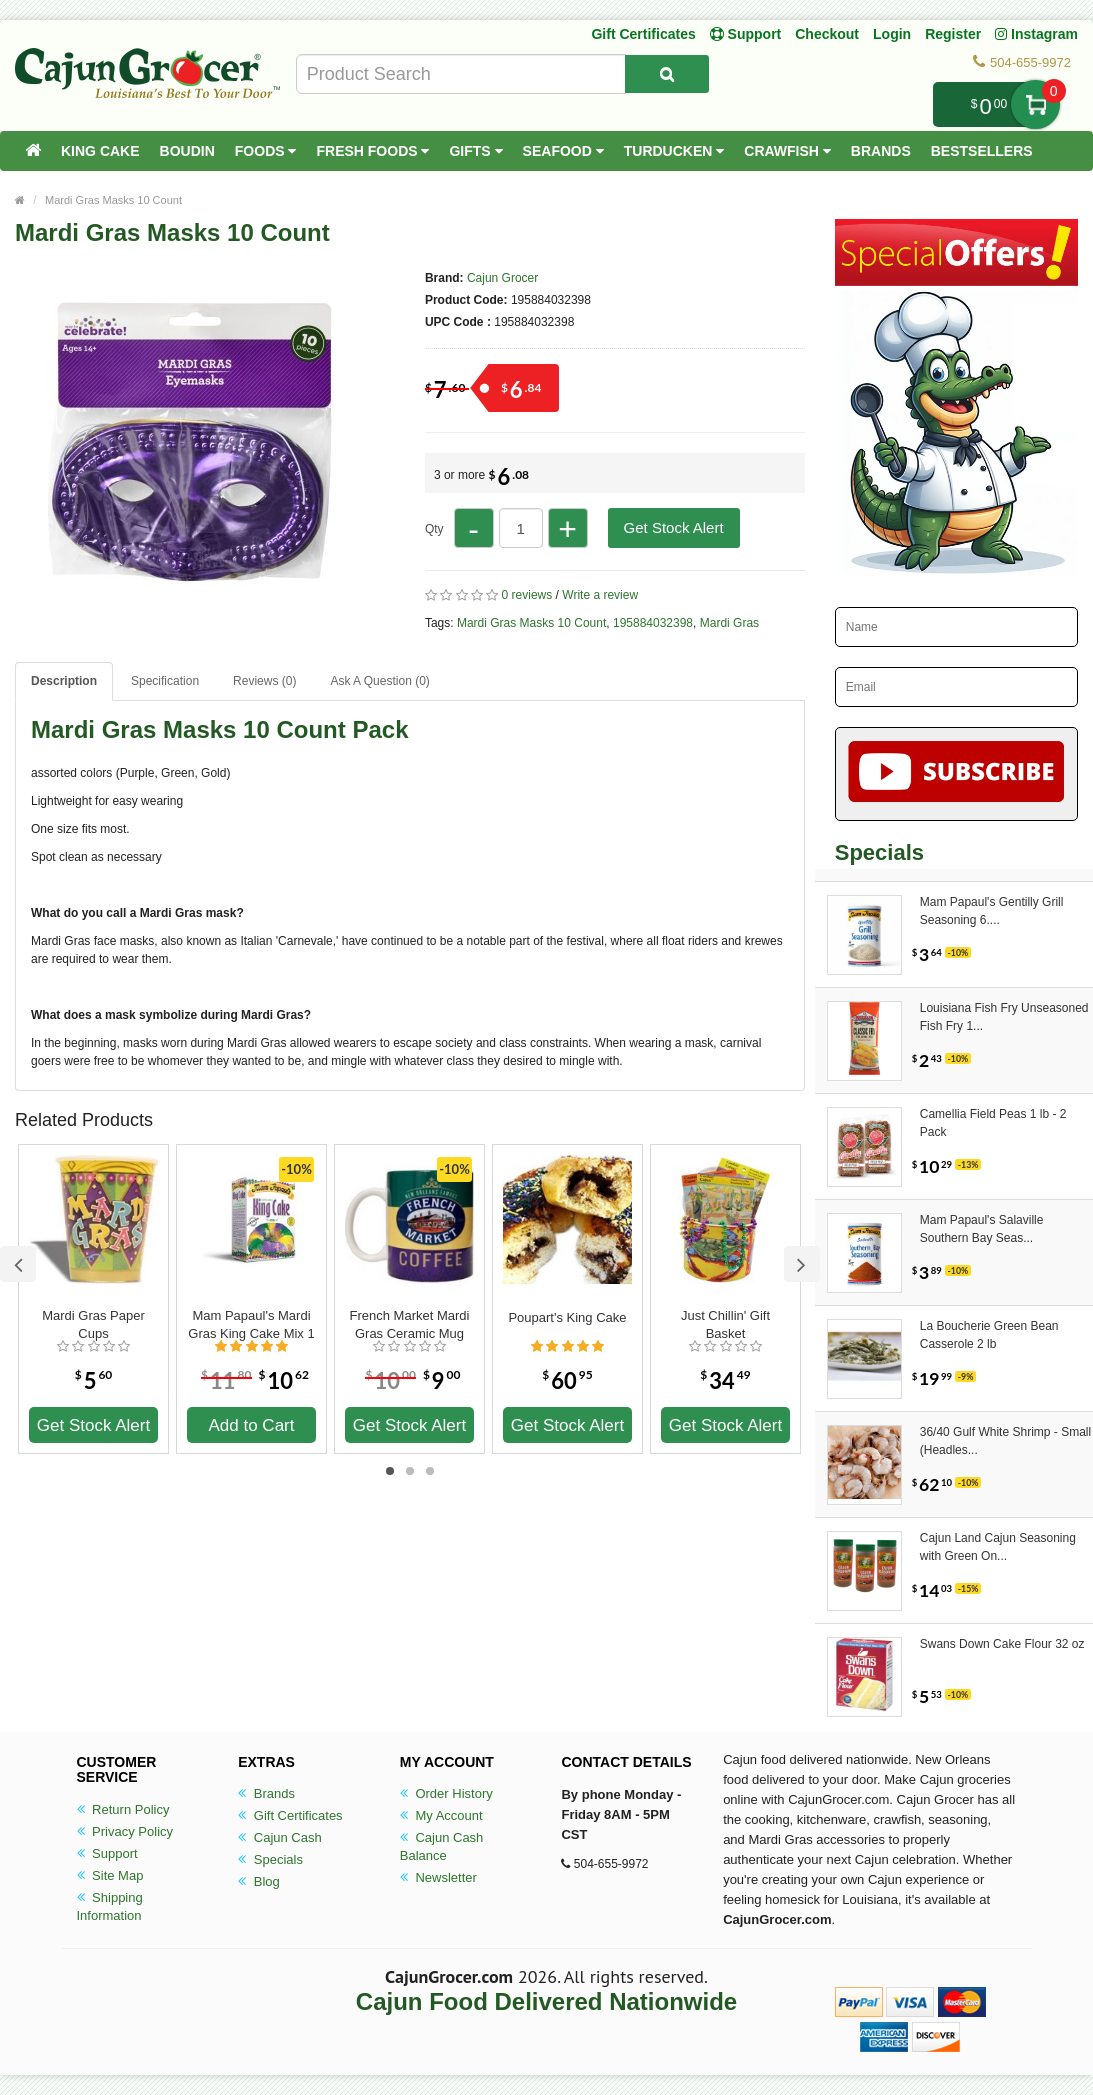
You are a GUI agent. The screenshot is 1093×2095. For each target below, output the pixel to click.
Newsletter (438, 1877)
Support (107, 1853)
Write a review (600, 595)
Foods (266, 151)
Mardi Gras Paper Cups (93, 1324)
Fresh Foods (372, 151)
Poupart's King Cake (567, 1317)
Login (892, 34)
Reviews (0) (264, 681)
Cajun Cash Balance (442, 1846)
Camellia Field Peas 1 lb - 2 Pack (993, 1123)
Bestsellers (982, 151)
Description (64, 681)
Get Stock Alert (674, 527)
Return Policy (123, 1809)
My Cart (1035, 104)
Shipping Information (110, 1906)
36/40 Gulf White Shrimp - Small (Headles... (1005, 1441)
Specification (165, 681)
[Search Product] (667, 74)
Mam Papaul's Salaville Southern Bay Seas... (982, 1229)
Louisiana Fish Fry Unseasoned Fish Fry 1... (1004, 1017)
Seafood (563, 151)
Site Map (110, 1875)
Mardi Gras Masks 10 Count (113, 200)
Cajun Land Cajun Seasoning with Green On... (998, 1547)
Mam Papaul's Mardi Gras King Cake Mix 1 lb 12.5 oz (251, 1325)
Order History (446, 1793)
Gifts (475, 151)
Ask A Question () (379, 681)
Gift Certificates (643, 34)
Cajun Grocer (502, 278)
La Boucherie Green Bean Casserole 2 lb (989, 1335)
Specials (270, 1859)
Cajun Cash (280, 1837)
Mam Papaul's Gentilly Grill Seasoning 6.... (992, 911)
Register (953, 34)
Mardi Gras (729, 623)
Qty (434, 529)
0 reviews (527, 595)
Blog (259, 1881)
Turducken (674, 151)
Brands (881, 151)
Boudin (187, 151)
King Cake (100, 151)
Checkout (827, 34)
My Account (441, 1815)
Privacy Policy (125, 1831)
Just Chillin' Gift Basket (725, 1324)
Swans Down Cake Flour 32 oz (1002, 1644)
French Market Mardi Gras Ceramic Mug (410, 1324)
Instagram (1036, 34)
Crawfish (787, 151)
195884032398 (653, 623)
